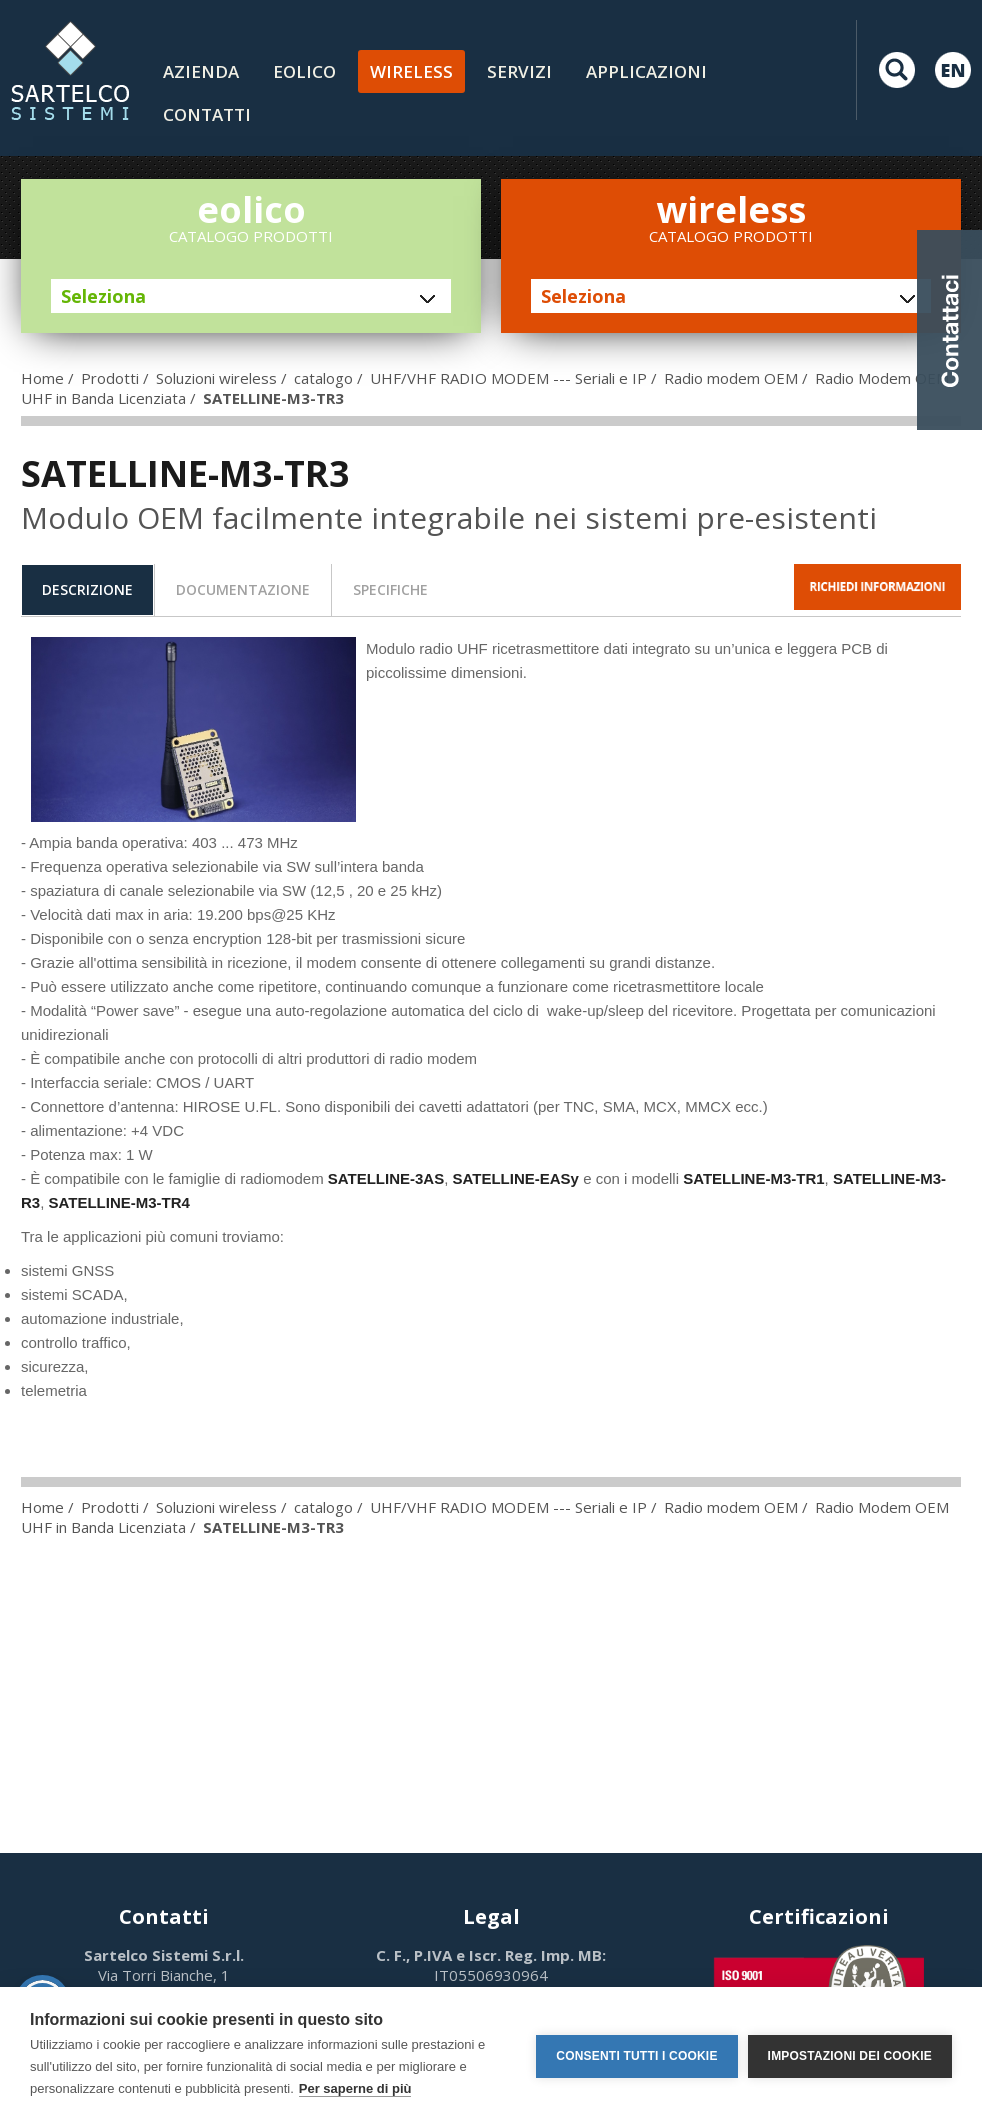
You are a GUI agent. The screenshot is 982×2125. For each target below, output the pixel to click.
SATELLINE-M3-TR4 (119, 1202)
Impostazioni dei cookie (850, 2056)
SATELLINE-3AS (386, 1178)
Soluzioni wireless (216, 378)
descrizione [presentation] (87, 589)
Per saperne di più (355, 2088)
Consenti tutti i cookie (636, 2056)
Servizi (519, 71)
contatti (207, 114)
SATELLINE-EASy (516, 1178)
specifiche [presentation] (390, 589)
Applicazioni (646, 71)
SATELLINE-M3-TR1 (753, 1178)
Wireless (411, 71)
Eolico (304, 71)
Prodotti (110, 378)
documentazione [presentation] (243, 589)
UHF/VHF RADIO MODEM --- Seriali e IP (508, 378)
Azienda (201, 71)
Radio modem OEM (731, 378)
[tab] (87, 590)
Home (42, 378)
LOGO (70, 70)
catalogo (323, 378)
